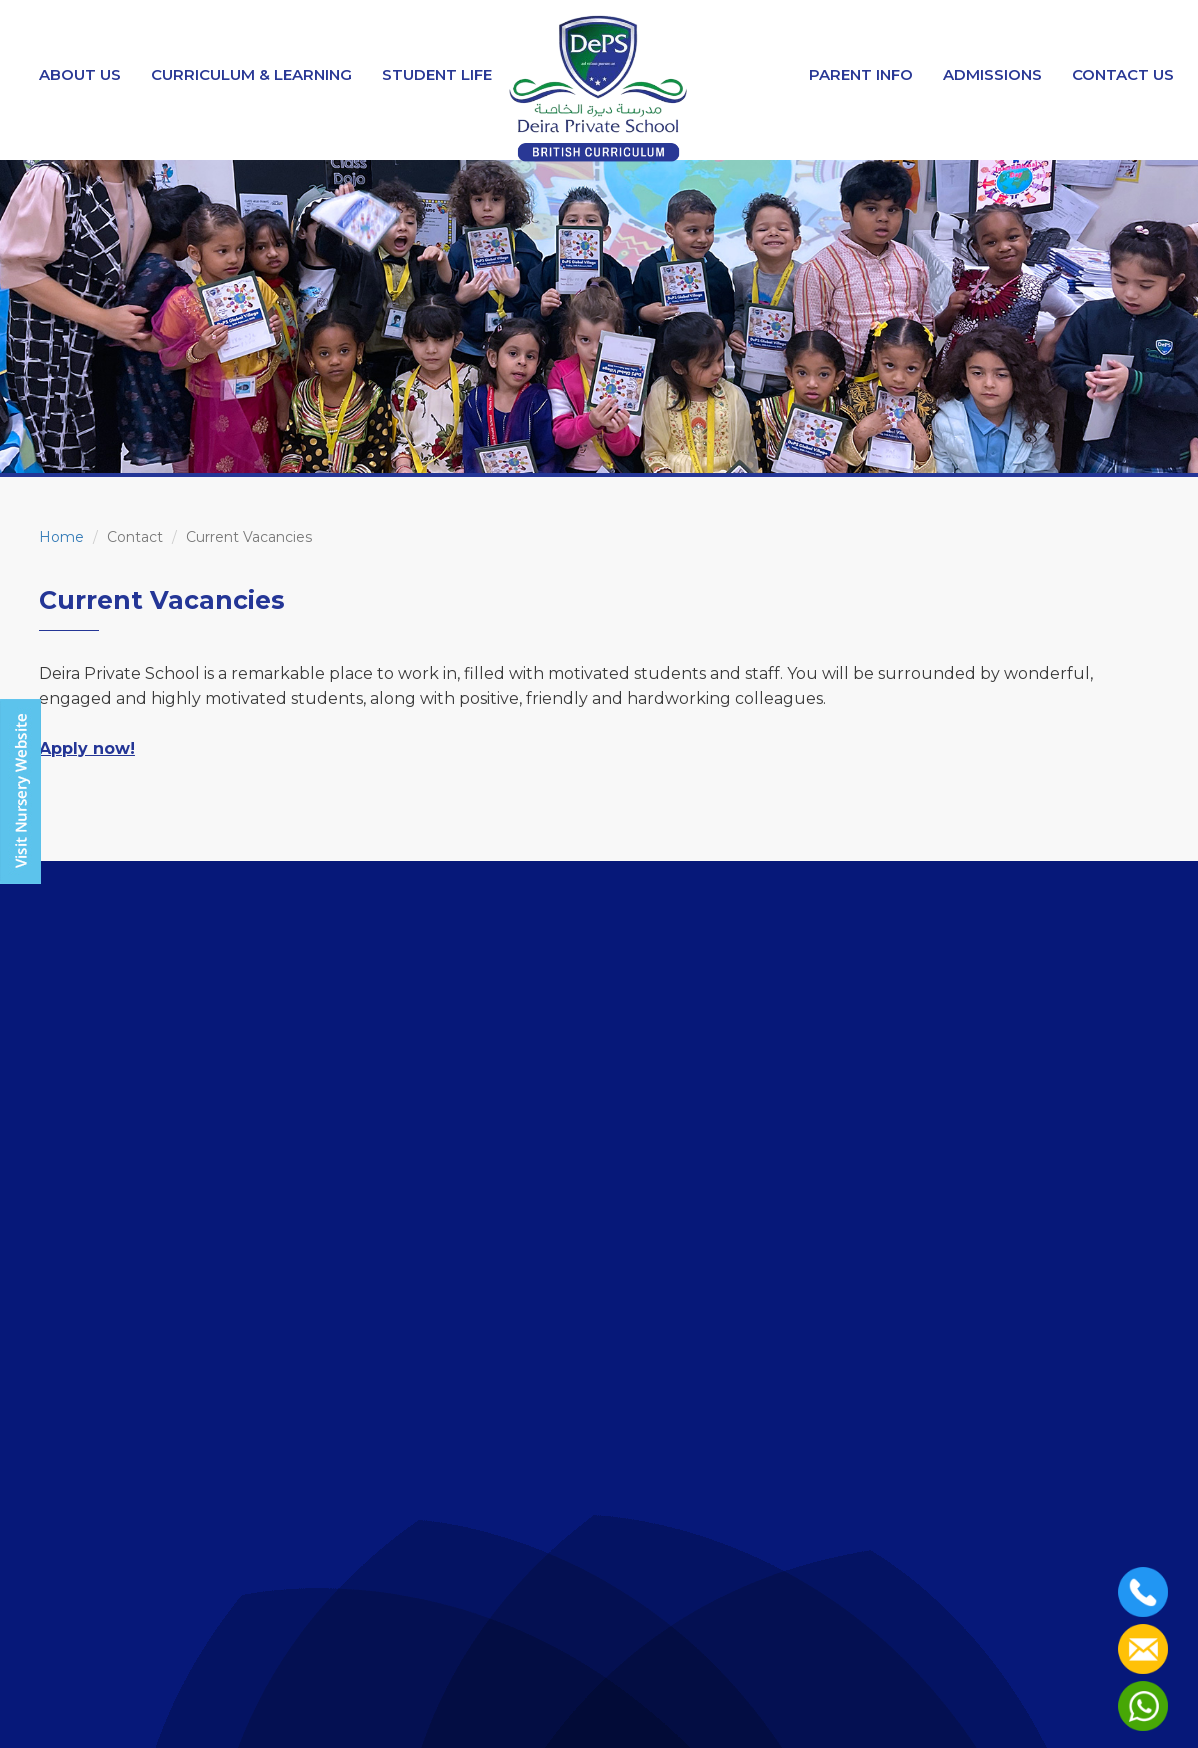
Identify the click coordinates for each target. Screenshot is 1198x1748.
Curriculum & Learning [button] (251, 74)
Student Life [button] (437, 74)
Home (61, 537)
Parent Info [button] (861, 74)
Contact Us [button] (1123, 74)
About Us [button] (80, 74)
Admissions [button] (992, 74)
